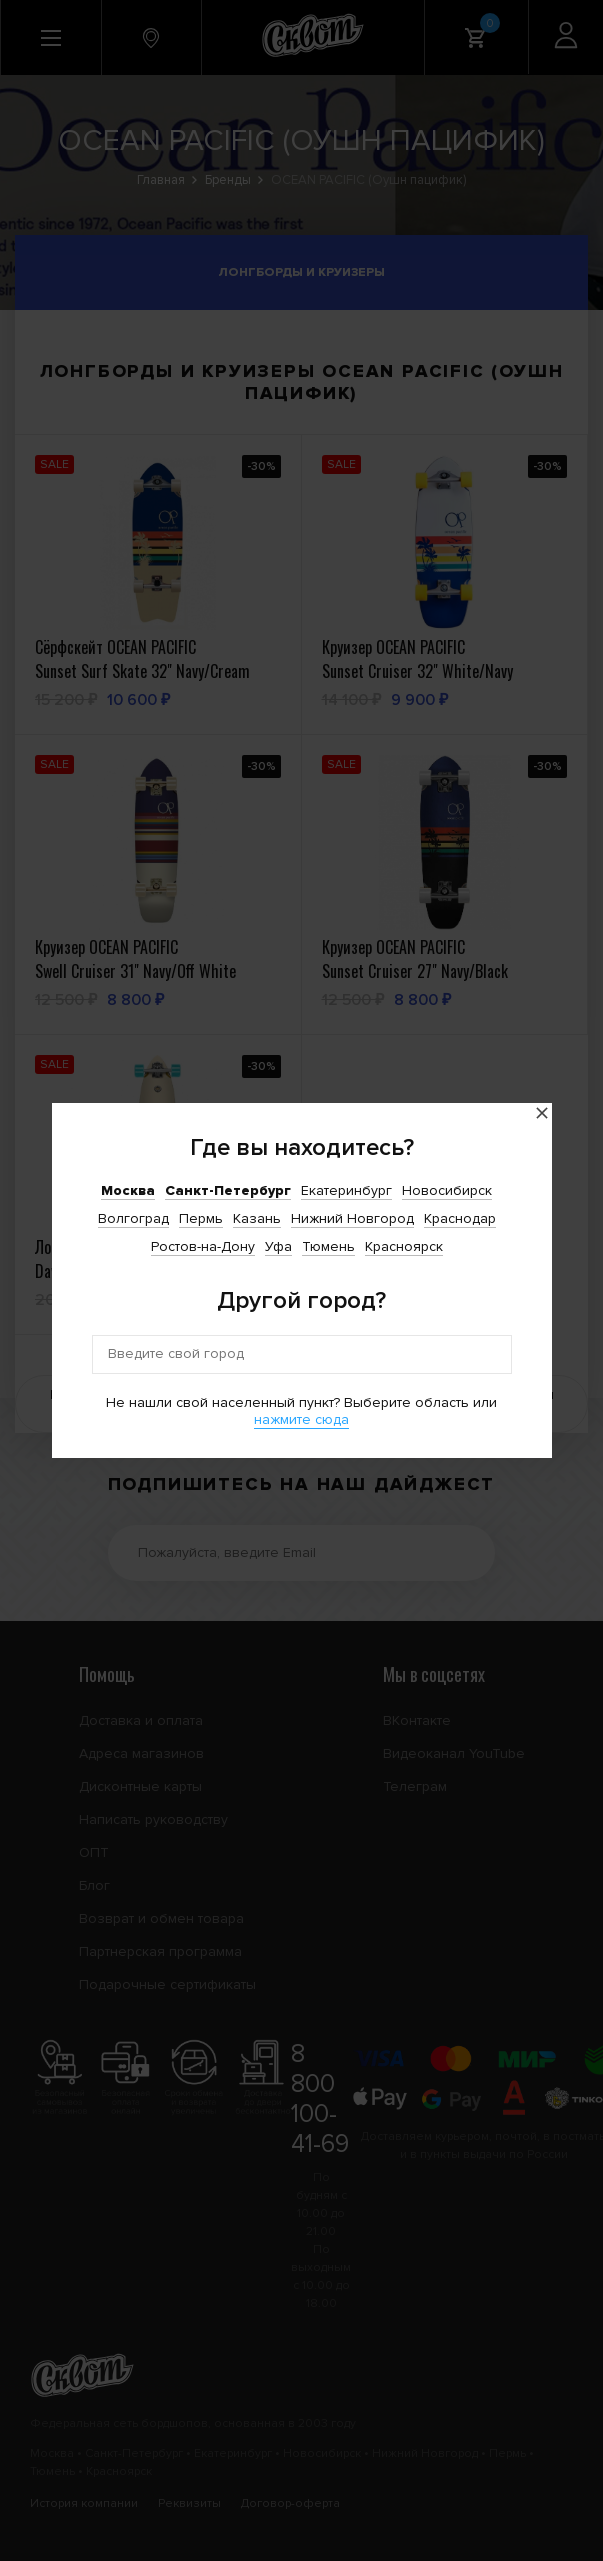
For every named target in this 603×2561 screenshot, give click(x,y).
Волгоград (133, 1218)
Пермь (201, 1218)
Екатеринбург (346, 1190)
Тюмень (328, 1246)
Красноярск (404, 1246)
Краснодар (460, 1218)
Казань (257, 1218)
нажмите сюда (301, 1419)
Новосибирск (447, 1190)
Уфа (278, 1246)
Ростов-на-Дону (203, 1246)
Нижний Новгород (352, 1218)
